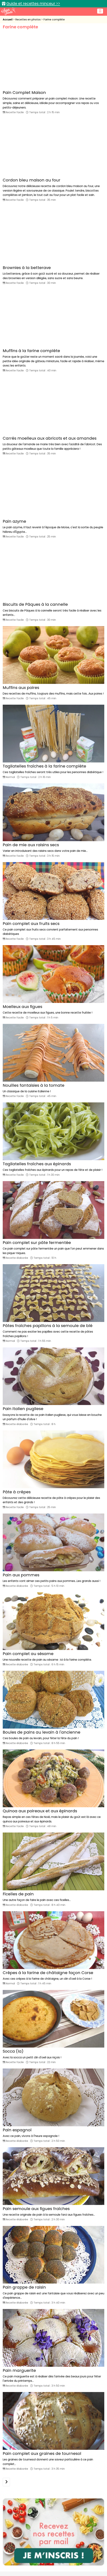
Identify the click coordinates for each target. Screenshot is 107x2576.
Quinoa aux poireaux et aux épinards (40, 1811)
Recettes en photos (28, 19)
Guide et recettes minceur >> (33, 3)
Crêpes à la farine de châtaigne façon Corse (48, 1973)
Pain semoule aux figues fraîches (36, 2208)
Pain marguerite (19, 2370)
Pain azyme (14, 521)
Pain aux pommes (21, 1575)
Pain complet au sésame (28, 1653)
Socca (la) (13, 2051)
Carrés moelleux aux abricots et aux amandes (49, 438)
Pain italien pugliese (23, 1408)
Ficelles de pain (18, 1894)
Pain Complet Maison (24, 92)
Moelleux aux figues (22, 1006)
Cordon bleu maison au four (31, 180)
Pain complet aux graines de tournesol (42, 2453)
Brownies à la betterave (27, 267)
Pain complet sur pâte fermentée (37, 1242)
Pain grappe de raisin (24, 2287)
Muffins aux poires (21, 687)
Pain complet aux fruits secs (31, 923)
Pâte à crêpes (17, 1492)
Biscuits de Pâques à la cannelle (35, 604)
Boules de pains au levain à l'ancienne (41, 1732)
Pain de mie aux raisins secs (31, 845)
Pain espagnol (17, 2130)
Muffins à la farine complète (31, 351)
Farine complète (54, 19)
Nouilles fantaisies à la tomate (33, 1085)
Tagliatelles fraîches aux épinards (37, 1164)
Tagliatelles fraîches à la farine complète (44, 766)
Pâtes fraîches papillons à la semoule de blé (47, 1325)
